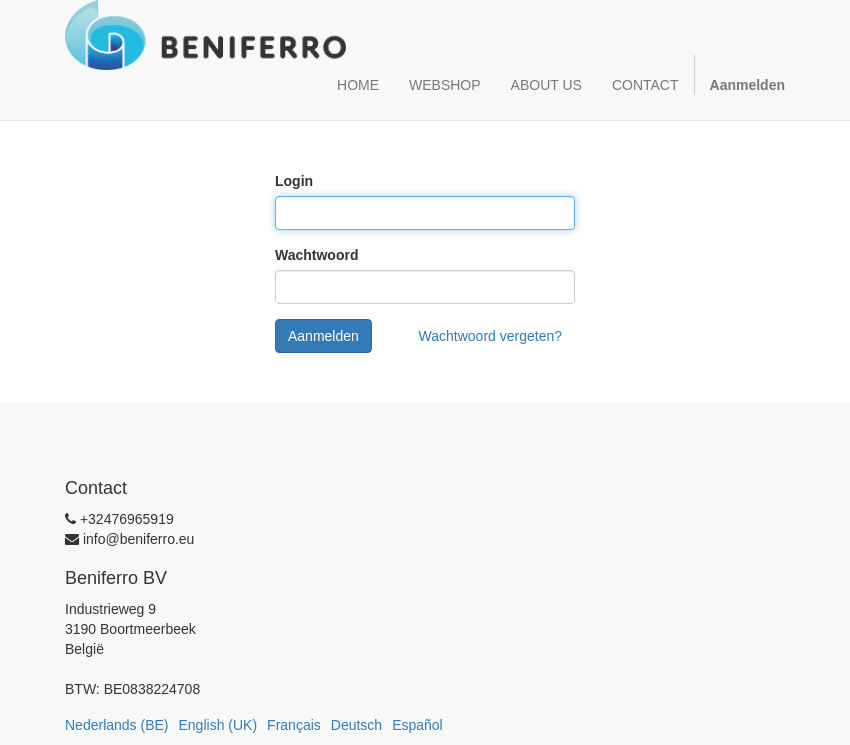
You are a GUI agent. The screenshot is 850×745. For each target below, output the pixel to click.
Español (417, 725)
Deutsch (356, 725)
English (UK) (218, 725)
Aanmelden (323, 336)
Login (294, 181)
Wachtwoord (316, 255)
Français (294, 725)
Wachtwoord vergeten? (490, 336)
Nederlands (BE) (117, 725)
